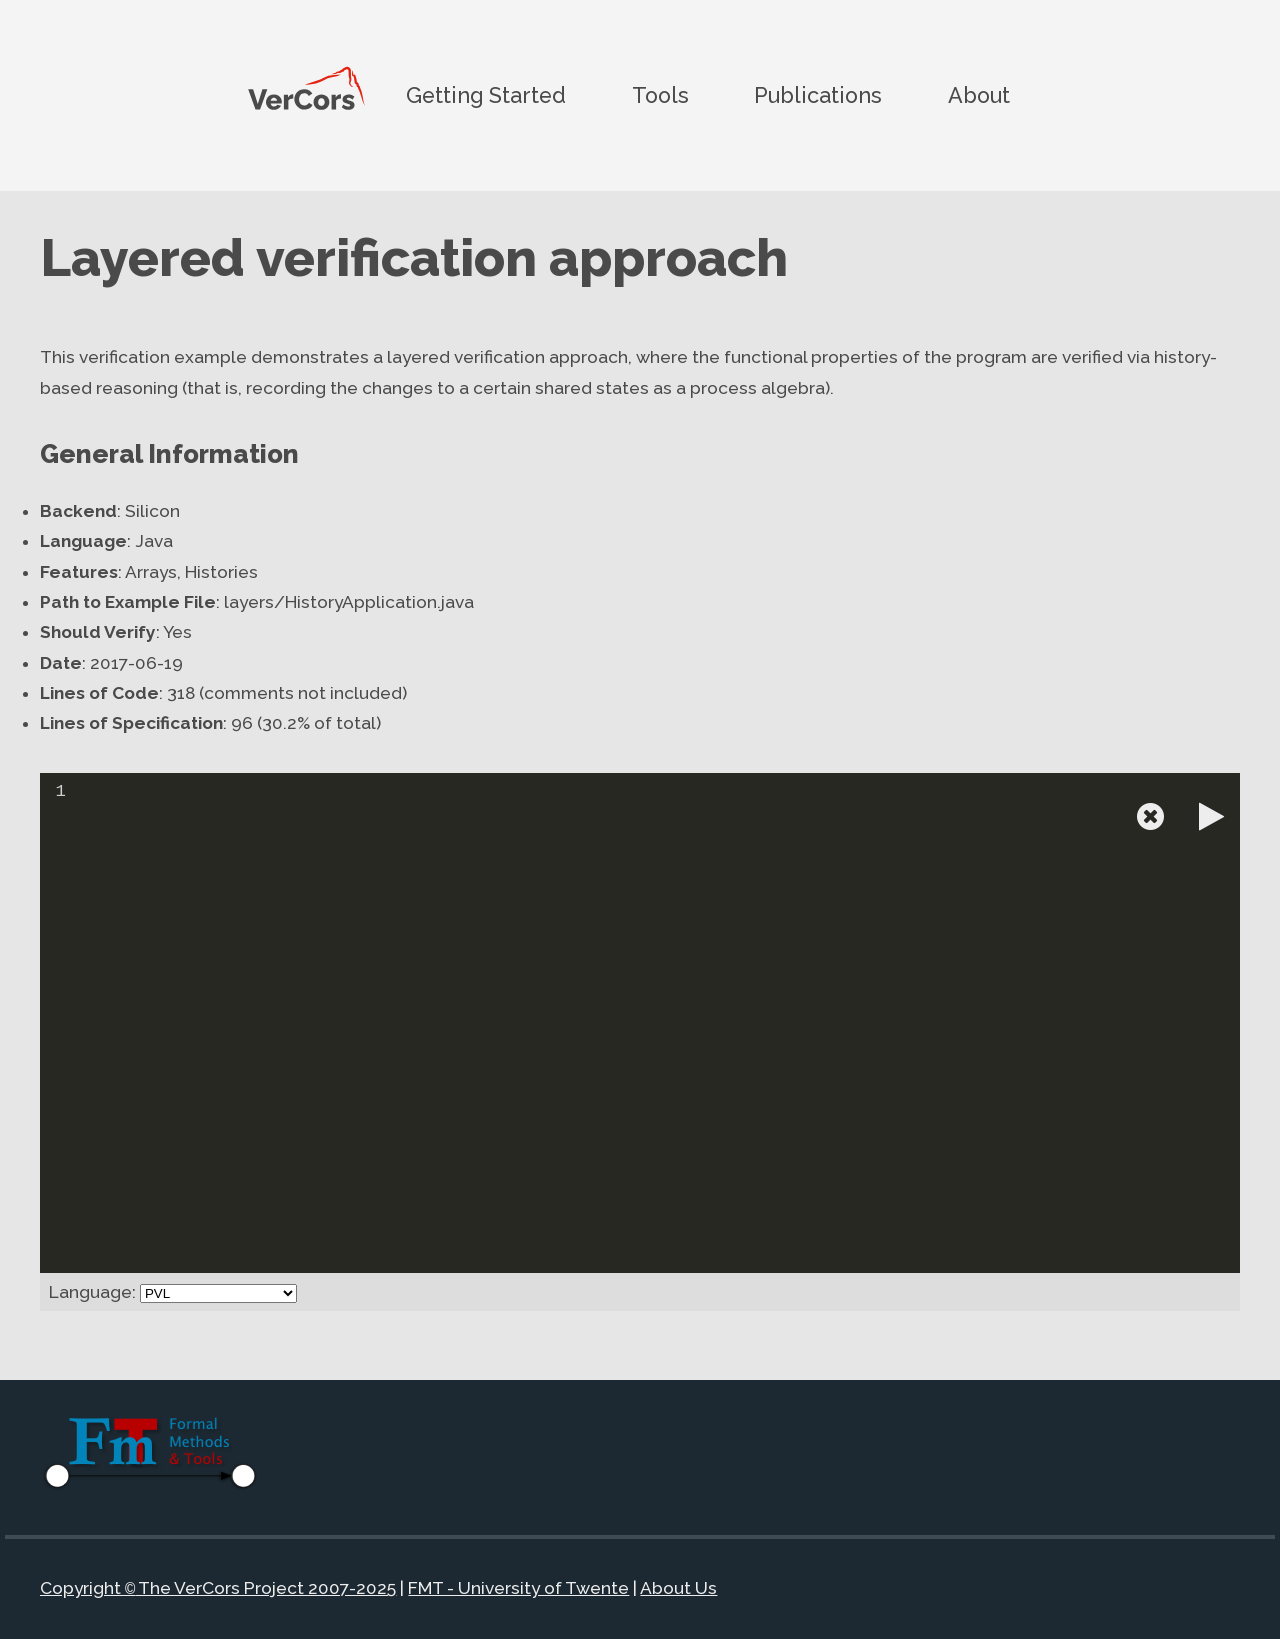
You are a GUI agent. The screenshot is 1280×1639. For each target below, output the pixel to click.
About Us (678, 1589)
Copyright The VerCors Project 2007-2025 (218, 1589)
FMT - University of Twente (518, 1589)
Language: (92, 1292)
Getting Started (486, 94)
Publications (818, 94)
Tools (660, 94)
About (979, 94)
